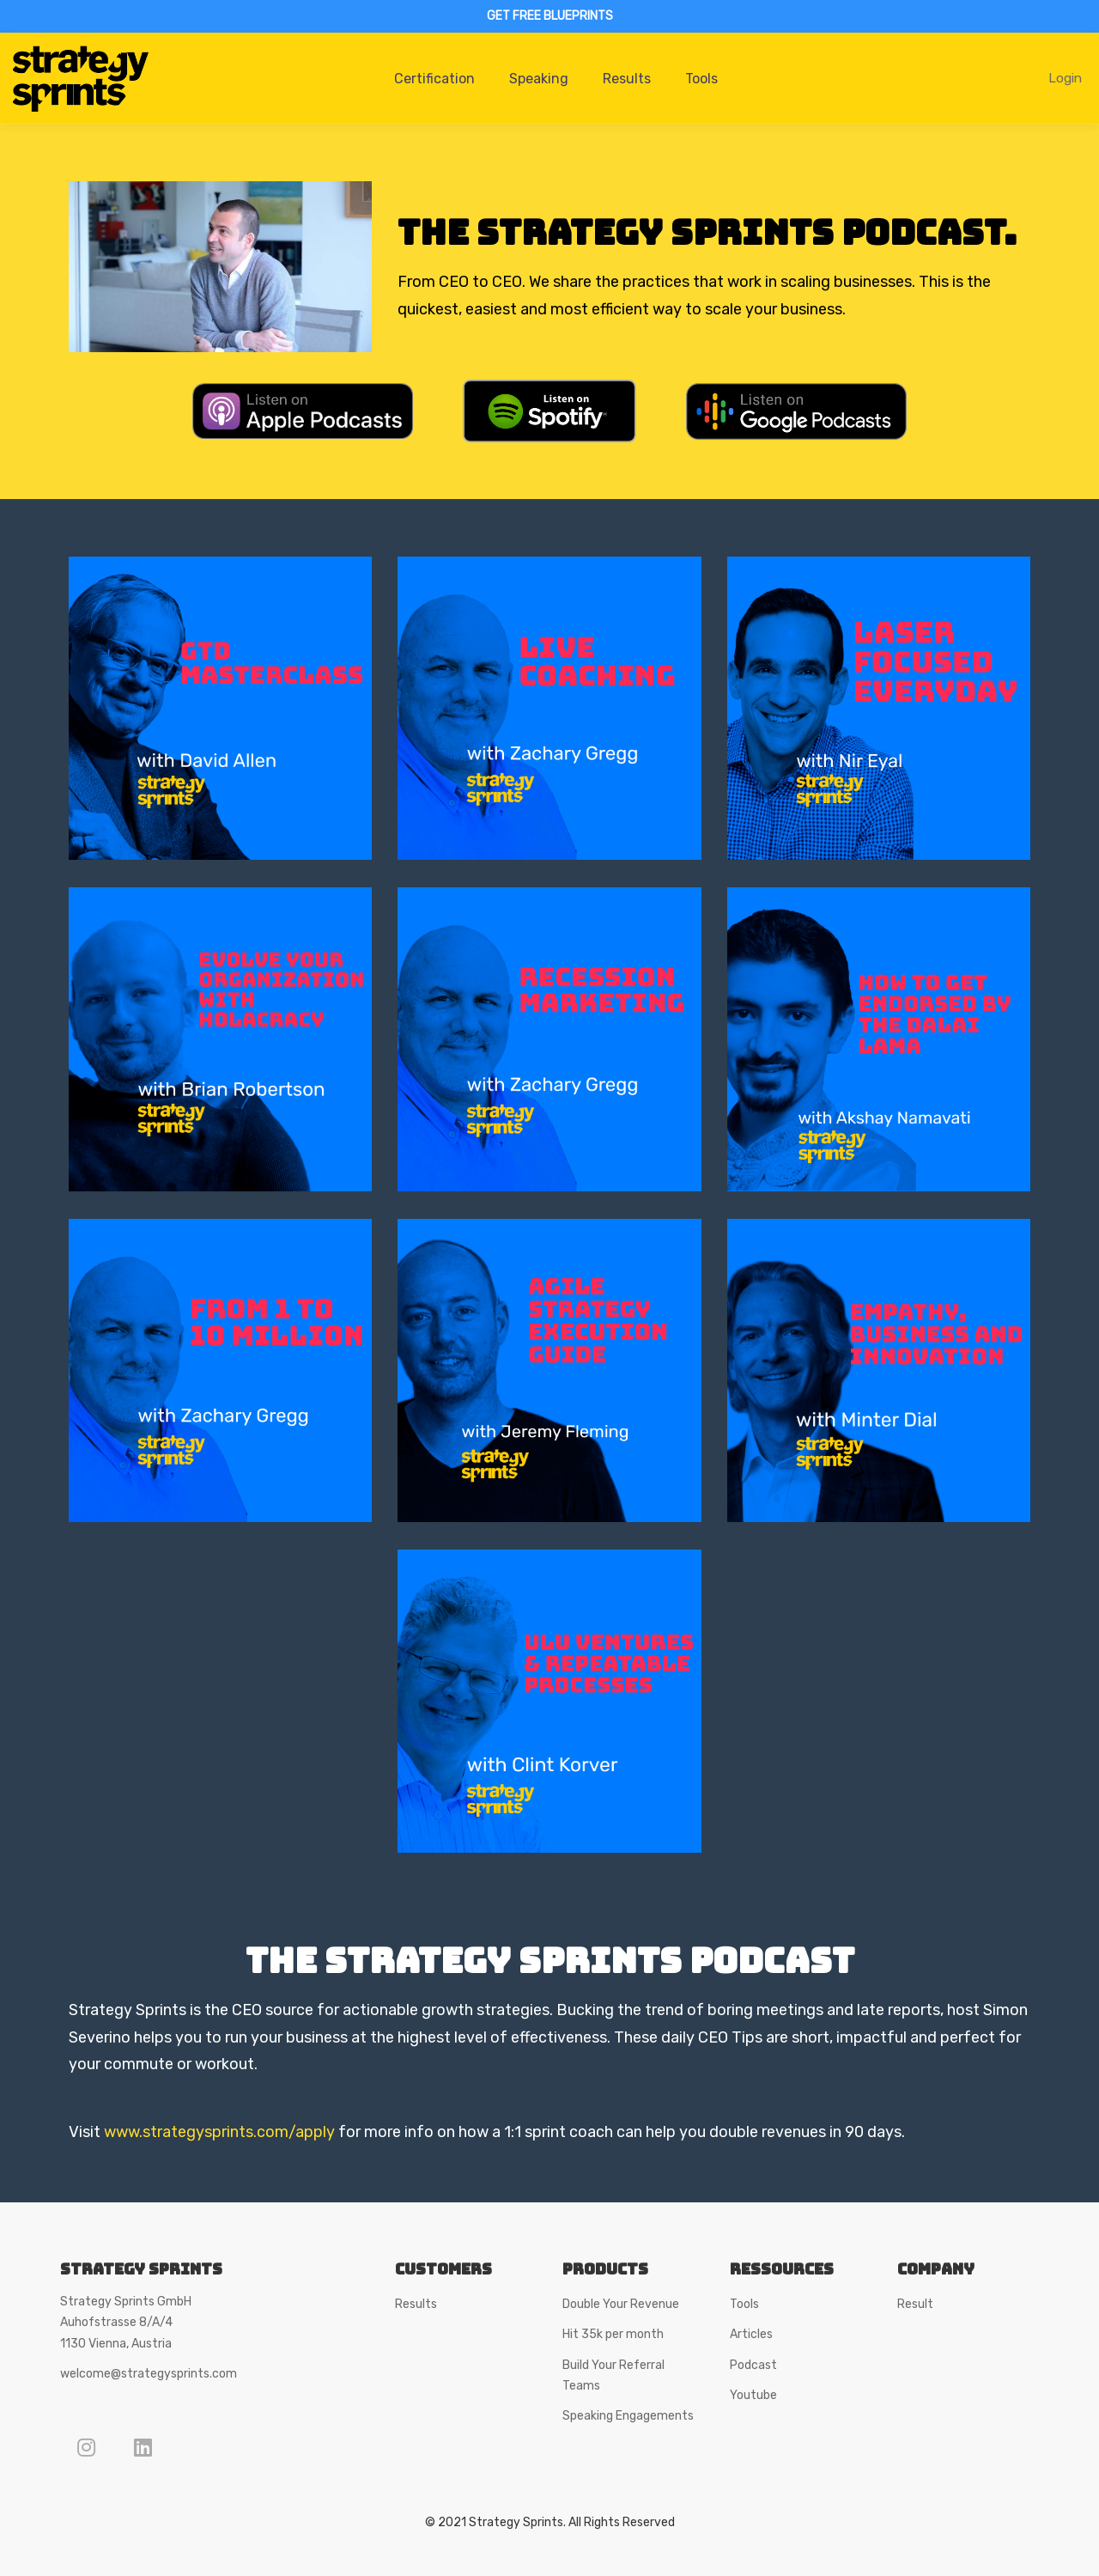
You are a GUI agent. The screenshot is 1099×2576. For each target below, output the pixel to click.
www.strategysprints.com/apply (219, 2131)
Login (1065, 78)
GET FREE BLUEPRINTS (550, 16)
